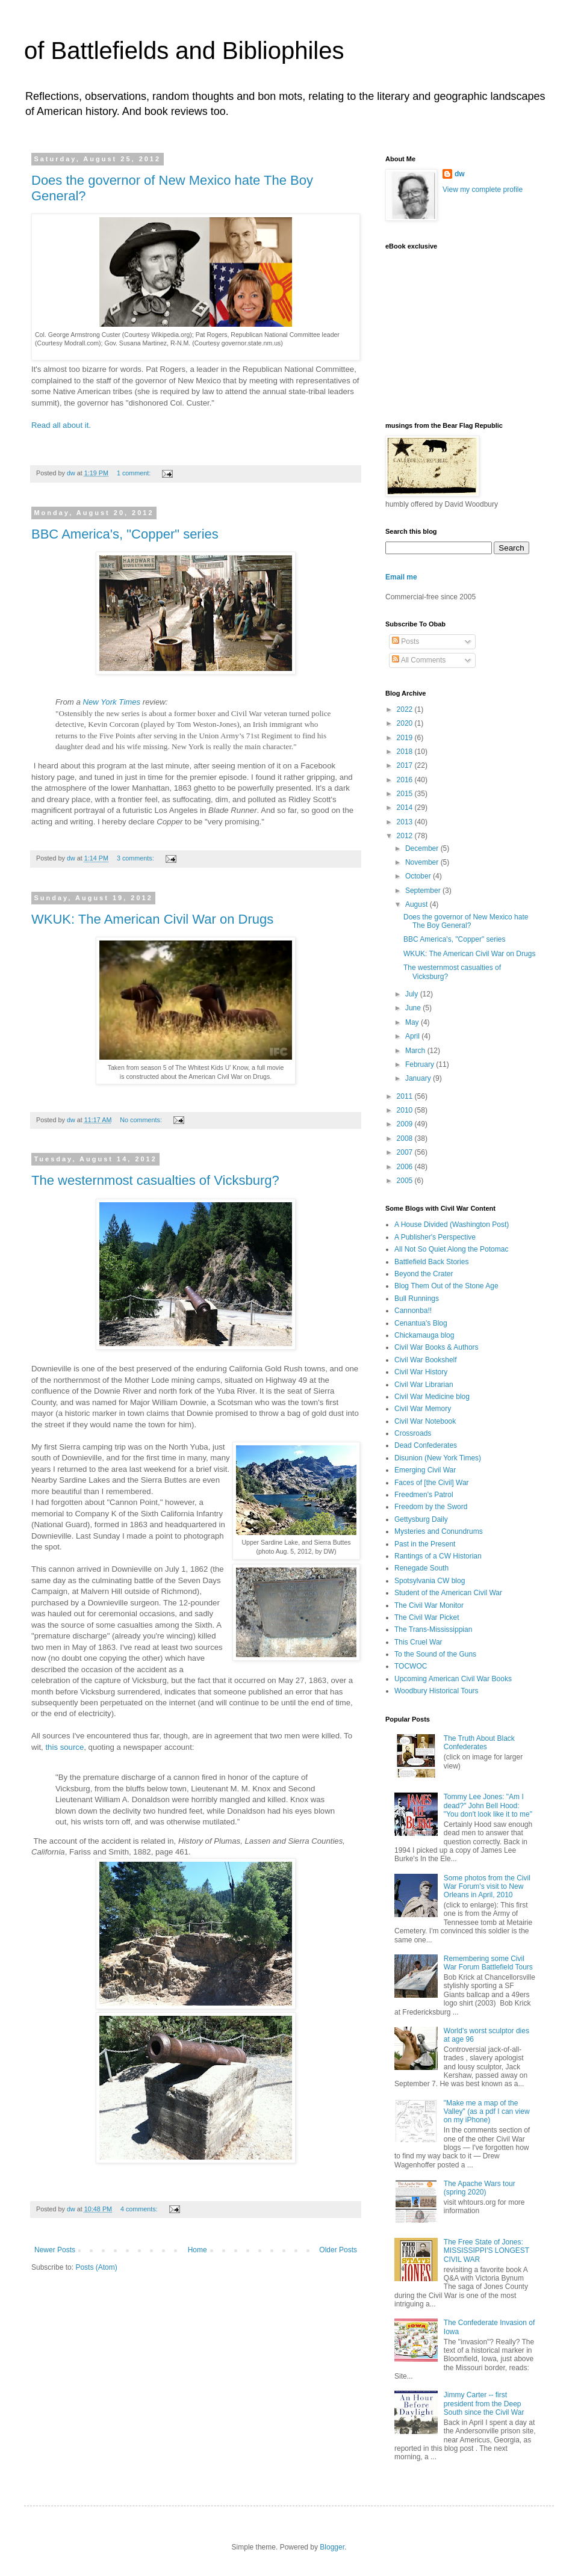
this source (64, 1747)
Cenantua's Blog (420, 1323)
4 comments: (140, 2209)
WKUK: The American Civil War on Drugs (152, 919)
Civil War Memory (422, 1408)
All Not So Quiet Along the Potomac (451, 1249)
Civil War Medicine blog (432, 1396)
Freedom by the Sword (430, 1507)
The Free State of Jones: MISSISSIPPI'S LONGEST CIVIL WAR (486, 2251)
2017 (406, 765)
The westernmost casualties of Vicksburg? (155, 1180)
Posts (405, 641)
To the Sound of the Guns (435, 1654)
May (413, 1022)
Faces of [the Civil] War (431, 1482)
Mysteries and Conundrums (438, 1531)
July (412, 994)
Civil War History (420, 1372)
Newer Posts (54, 2250)
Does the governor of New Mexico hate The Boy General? (465, 921)
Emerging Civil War (425, 1470)
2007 (406, 1152)
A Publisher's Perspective (435, 1237)
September (424, 890)
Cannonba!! (413, 1310)
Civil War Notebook (425, 1421)
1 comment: (134, 473)
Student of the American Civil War (448, 1593)
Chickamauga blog (424, 1335)
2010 (406, 1110)
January (419, 1078)
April (413, 1036)
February (420, 1064)
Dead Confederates (425, 1445)
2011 (406, 1096)
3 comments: (136, 858)
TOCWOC (410, 1666)
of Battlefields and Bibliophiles (184, 50)
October (419, 876)
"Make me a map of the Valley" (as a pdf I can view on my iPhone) (487, 2112)
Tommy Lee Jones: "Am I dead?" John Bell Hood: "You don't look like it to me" (488, 1805)
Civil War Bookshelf (425, 1360)
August (417, 904)
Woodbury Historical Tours (436, 1691)
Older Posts (338, 2250)
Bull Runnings (416, 1298)
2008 (406, 1138)
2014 (406, 807)
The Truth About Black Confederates (479, 1742)
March (416, 1050)
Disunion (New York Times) (437, 1458)
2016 (406, 780)
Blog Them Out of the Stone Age (446, 1286)
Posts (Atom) (96, 2267)
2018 (406, 751)
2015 (406, 793)
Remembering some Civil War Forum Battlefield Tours (488, 1962)
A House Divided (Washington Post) (451, 1224)
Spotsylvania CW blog (429, 1581)
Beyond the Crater (423, 1274)
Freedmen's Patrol (423, 1494)
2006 (406, 1167)
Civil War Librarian (423, 1384)
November (423, 862)
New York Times (111, 701)
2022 (406, 709)
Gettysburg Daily (421, 1519)
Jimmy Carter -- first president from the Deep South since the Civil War (484, 2404)
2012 (406, 836)
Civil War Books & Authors (436, 1347)
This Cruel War (418, 1642)
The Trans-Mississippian (433, 1629)
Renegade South (421, 1568)
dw (460, 174)
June (414, 1008)
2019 (406, 738)
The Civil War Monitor (429, 1605)
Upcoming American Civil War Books (453, 1679)
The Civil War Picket (426, 1617)
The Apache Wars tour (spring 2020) (479, 2187)
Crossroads (412, 1433)
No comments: (142, 1119)
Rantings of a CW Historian (438, 1556)
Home (197, 2250)
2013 (406, 822)
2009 (406, 1124)
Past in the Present (424, 1544)
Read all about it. (61, 425)
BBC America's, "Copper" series (125, 534)
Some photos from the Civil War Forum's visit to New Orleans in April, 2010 (487, 1887)
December (423, 848)
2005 (406, 1180)
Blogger (332, 2547)
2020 (406, 723)
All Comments (419, 660)
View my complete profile (483, 189)
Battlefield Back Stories (431, 1262)
